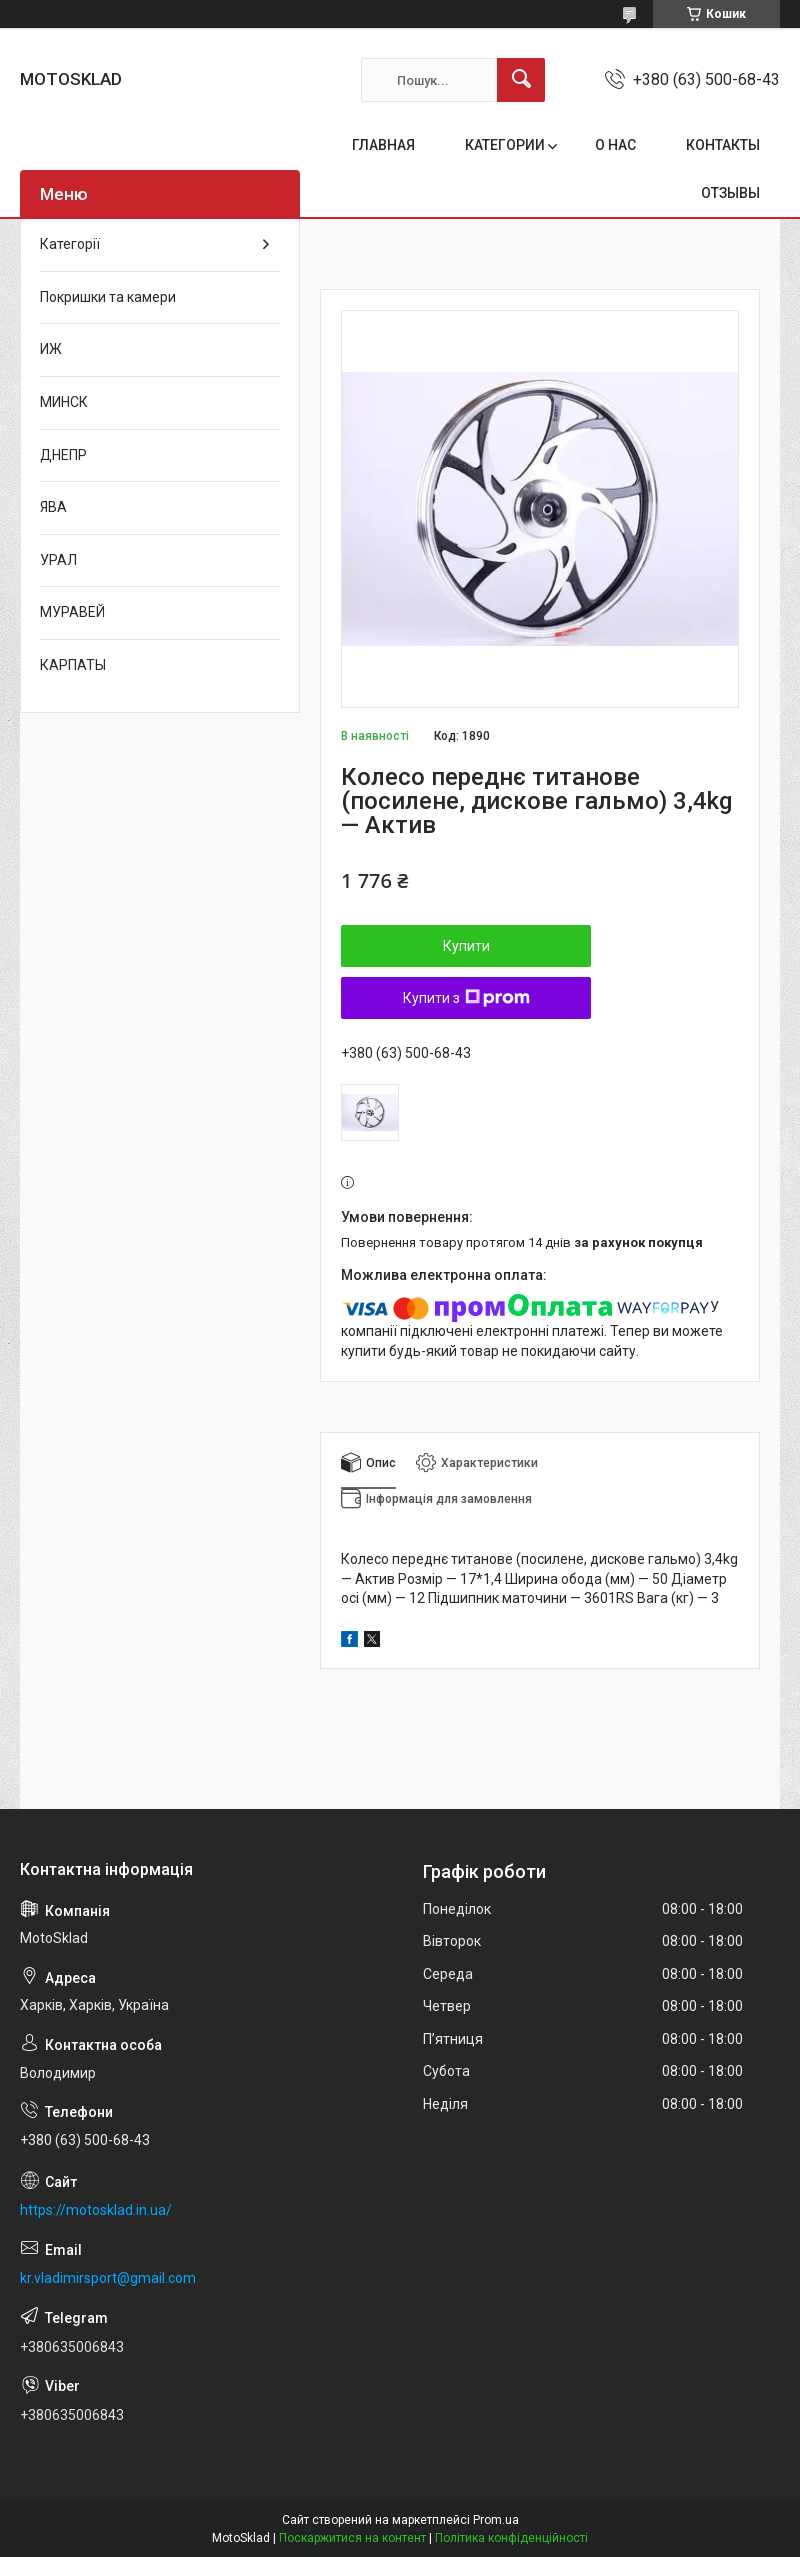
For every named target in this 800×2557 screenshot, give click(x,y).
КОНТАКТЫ (723, 145)
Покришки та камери (108, 297)
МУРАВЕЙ (72, 612)
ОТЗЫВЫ (730, 193)
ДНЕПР (63, 455)
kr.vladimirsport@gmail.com (108, 2278)
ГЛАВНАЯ (383, 145)
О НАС (615, 145)
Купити (466, 946)
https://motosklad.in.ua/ (96, 2210)
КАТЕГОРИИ (505, 145)
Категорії (70, 244)
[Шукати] (521, 80)
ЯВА (53, 507)
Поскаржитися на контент (352, 2538)
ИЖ (51, 349)
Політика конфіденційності (511, 2538)
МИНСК (64, 402)
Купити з (466, 998)
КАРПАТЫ (73, 665)
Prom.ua (496, 2520)
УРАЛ (58, 560)
